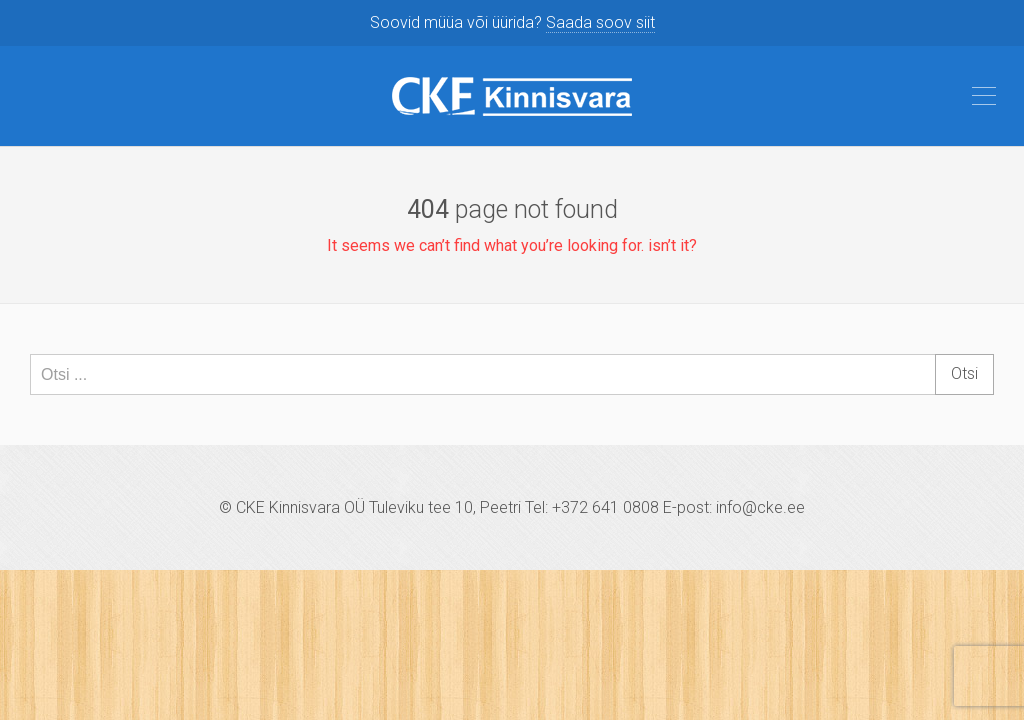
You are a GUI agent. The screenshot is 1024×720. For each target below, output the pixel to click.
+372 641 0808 (605, 507)
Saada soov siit (600, 22)
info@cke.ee (760, 507)
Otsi (964, 373)
